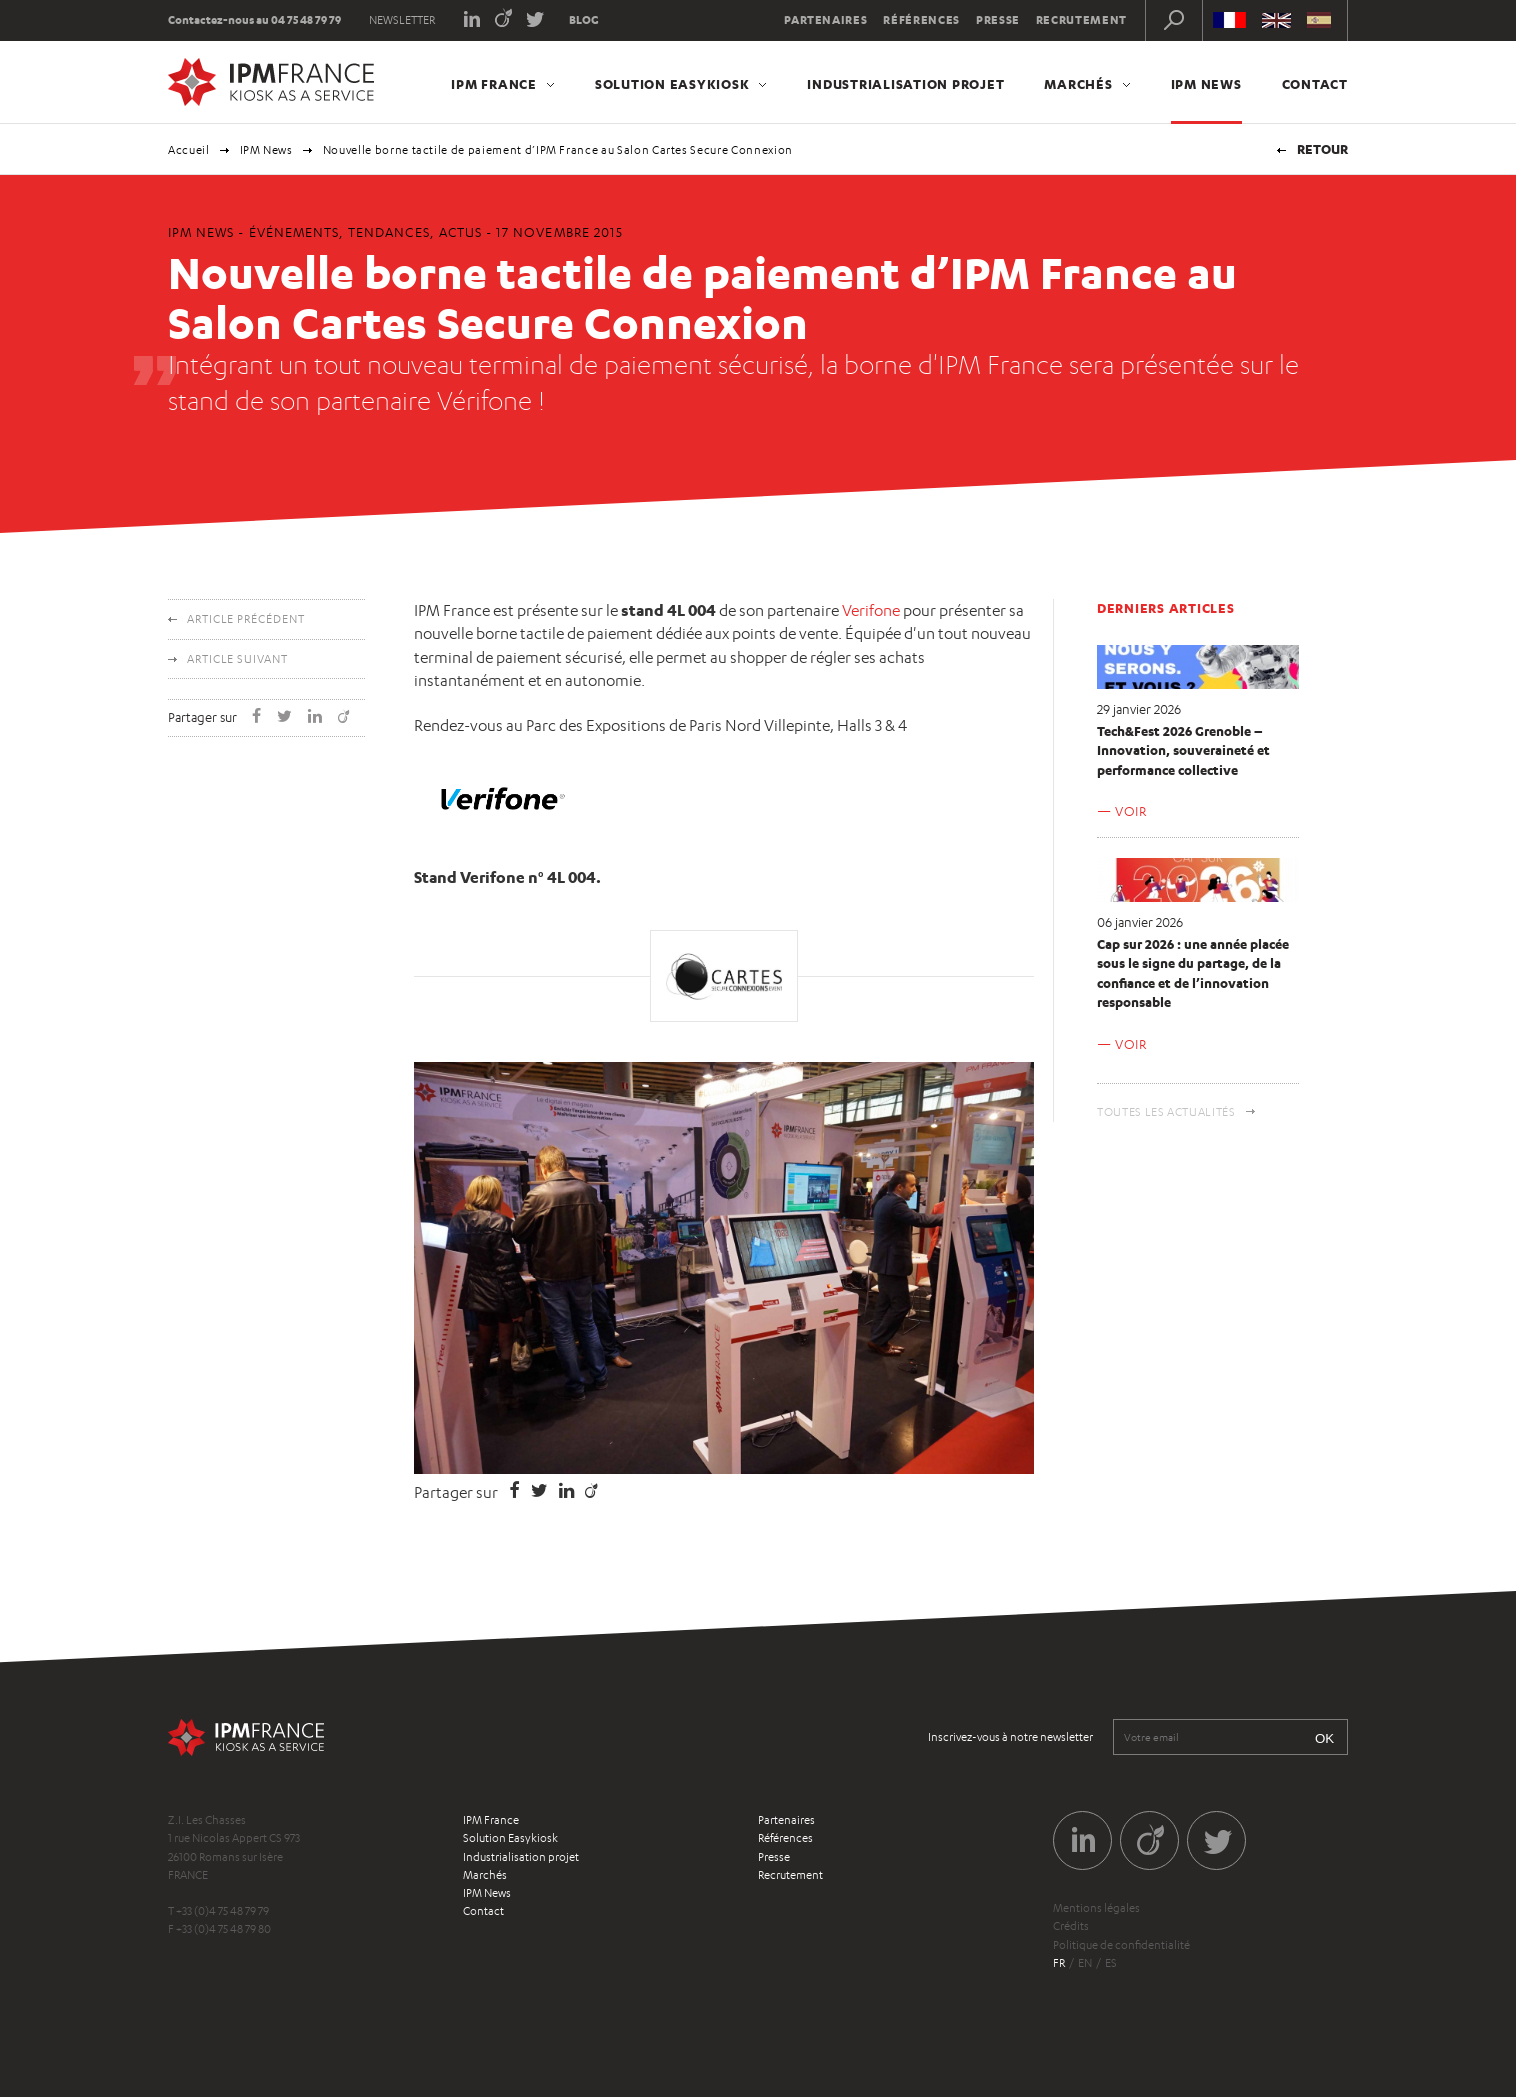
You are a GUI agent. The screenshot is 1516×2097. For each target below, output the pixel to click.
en (1085, 1963)
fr (1059, 1963)
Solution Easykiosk (672, 84)
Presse (998, 20)
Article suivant (237, 659)
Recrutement (1081, 20)
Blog (584, 20)
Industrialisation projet (905, 84)
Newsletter (402, 20)
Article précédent (245, 619)
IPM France (494, 84)
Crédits (1071, 1926)
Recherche (1174, 20)
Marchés (1078, 84)
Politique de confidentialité (1121, 1945)
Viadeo (503, 17)
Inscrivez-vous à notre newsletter (1010, 1737)
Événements (294, 232)
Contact (1315, 84)
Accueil (189, 150)
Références (921, 20)
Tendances (388, 232)
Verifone (871, 610)
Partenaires (825, 20)
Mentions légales (1096, 1908)
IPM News (1206, 84)
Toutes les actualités (1166, 1112)
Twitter (535, 17)
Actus (460, 232)
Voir (1131, 811)
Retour (1322, 149)
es (1111, 1963)
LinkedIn (471, 17)
